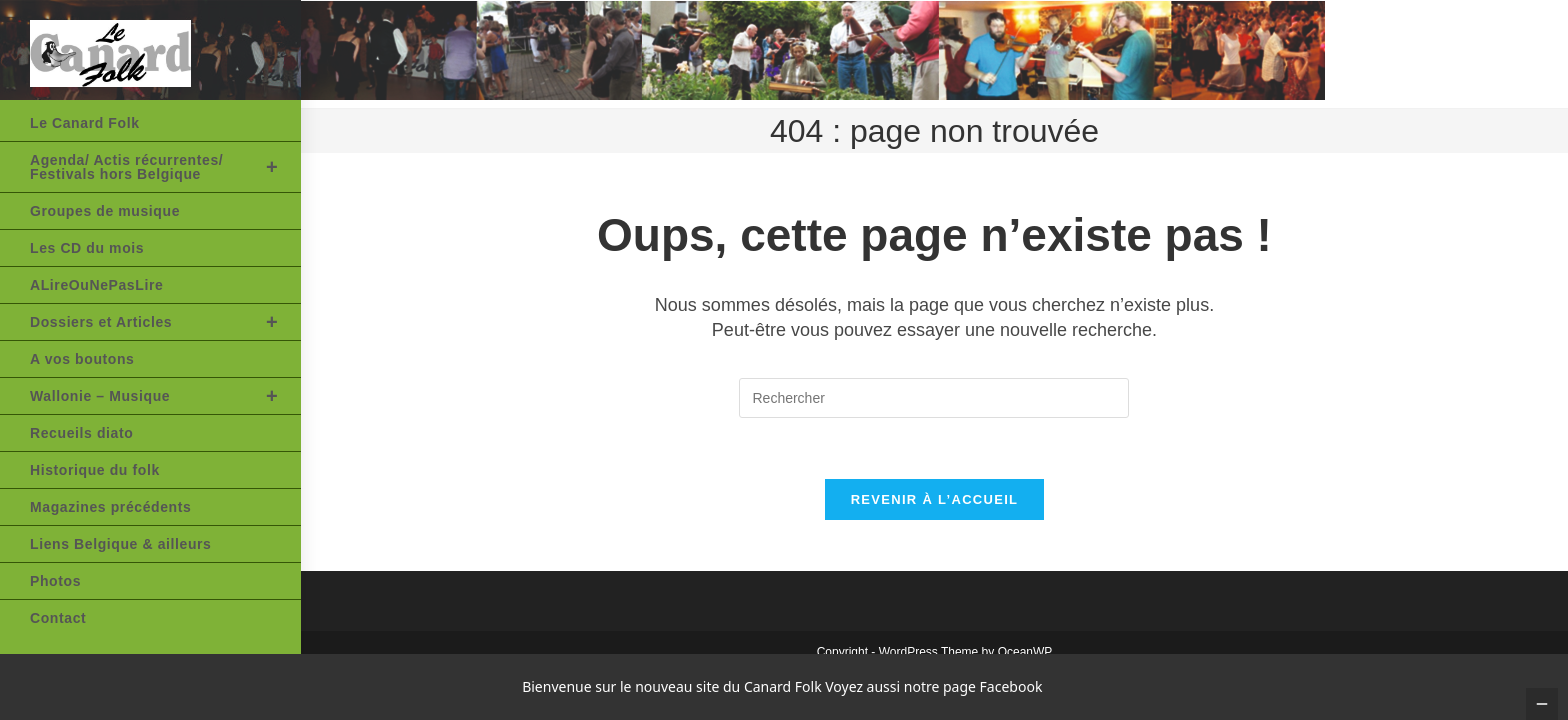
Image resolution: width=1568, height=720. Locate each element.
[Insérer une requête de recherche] (934, 398)
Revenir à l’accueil (935, 499)
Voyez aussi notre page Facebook (933, 686)
